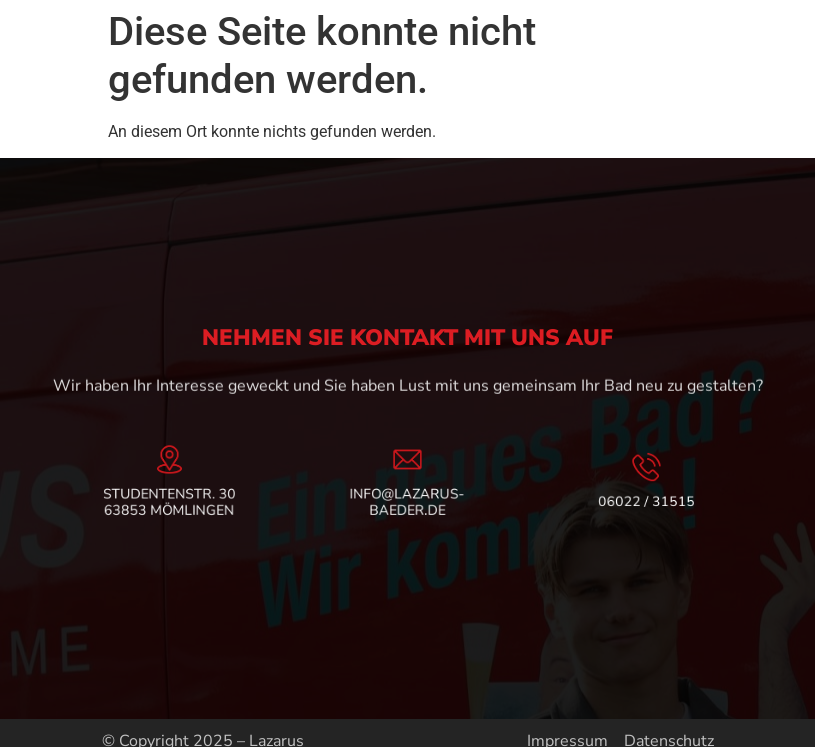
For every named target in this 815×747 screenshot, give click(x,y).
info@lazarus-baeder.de (407, 501)
